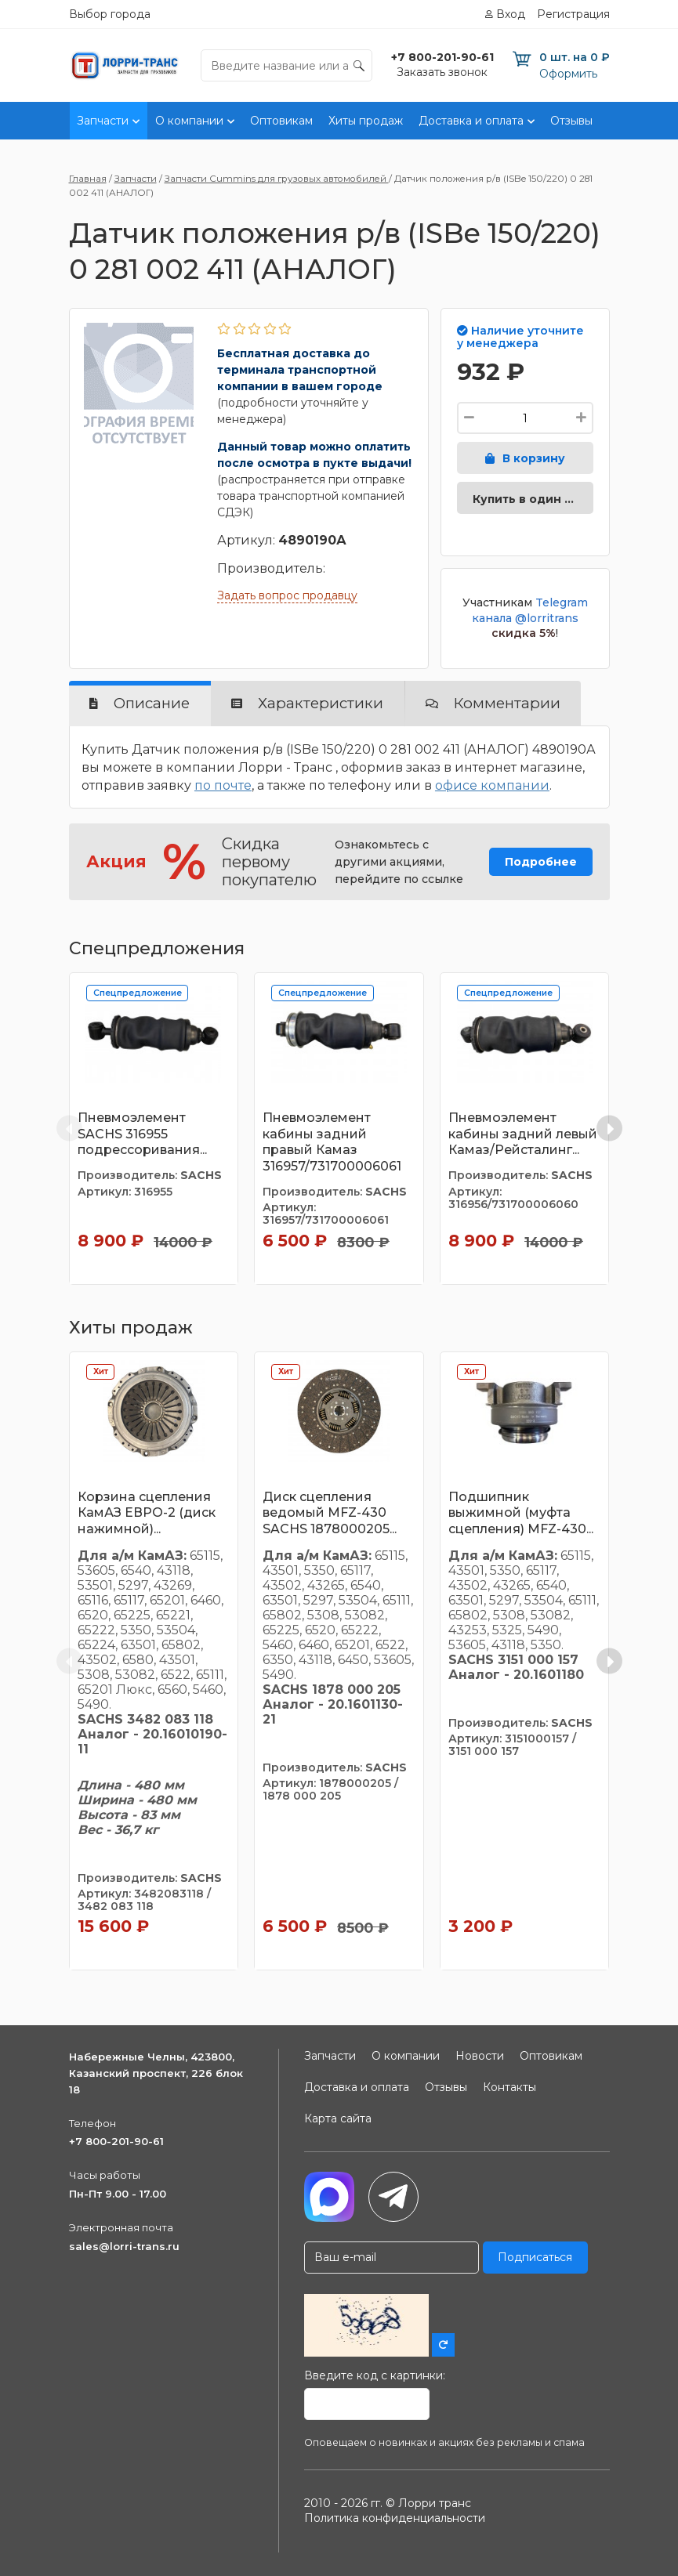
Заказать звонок (442, 72)
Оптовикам (281, 121)
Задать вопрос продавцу (287, 595)
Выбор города (109, 14)
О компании (189, 121)
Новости (479, 2056)
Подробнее (541, 862)
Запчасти (103, 121)
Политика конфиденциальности (394, 2518)
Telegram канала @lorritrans (530, 610)
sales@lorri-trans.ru (124, 2246)
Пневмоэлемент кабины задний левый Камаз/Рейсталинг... (522, 1134)
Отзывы (571, 121)
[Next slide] (609, 1128)
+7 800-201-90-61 (116, 2141)
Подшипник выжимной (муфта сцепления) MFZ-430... (520, 1513)
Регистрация (573, 14)
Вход (510, 14)
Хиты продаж (365, 121)
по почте (223, 785)
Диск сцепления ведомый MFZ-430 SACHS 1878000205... (330, 1513)
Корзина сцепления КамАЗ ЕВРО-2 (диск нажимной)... (147, 1513)
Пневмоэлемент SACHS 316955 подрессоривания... (142, 1134)
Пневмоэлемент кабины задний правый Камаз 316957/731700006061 (332, 1142)
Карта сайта (338, 2118)
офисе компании (492, 785)
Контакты (635, 121)
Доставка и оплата (471, 121)
